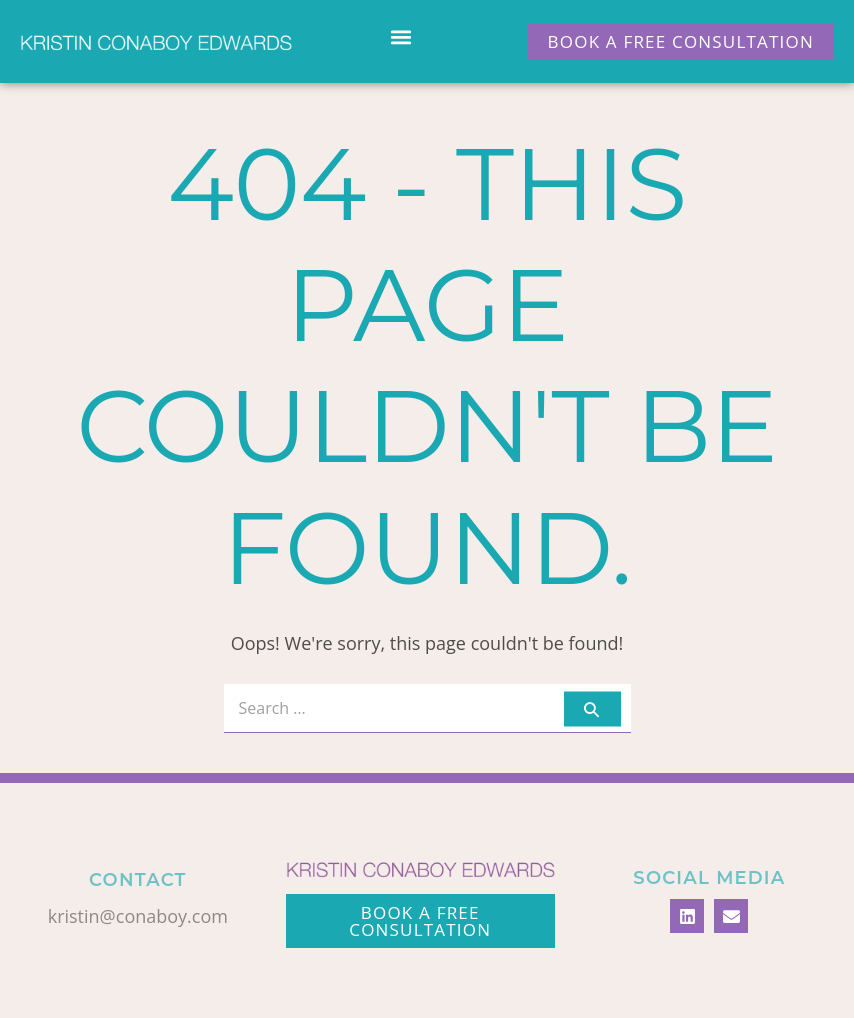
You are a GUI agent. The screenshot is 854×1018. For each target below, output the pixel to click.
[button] (401, 36)
